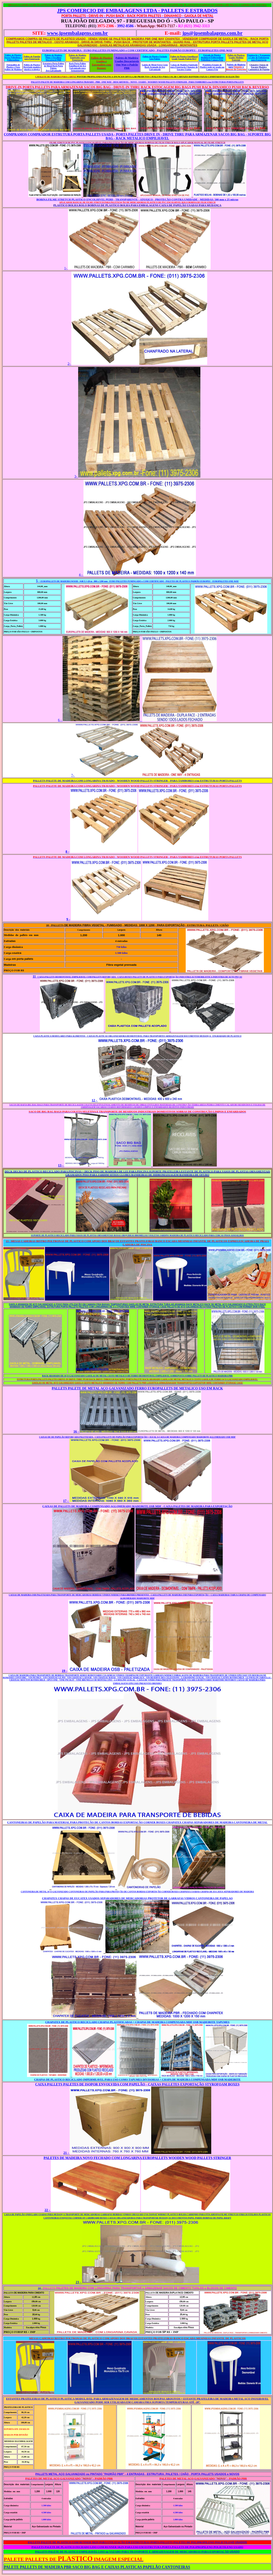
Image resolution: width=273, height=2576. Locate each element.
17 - (102, 1501)
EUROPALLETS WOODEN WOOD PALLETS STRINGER (186, 2158)
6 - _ (137, 720)
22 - (48, 2210)
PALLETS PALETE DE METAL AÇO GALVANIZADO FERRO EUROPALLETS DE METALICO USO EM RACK (137, 1388)
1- (101, 268)
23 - (137, 2282)
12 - (137, 1100)
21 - (107, 2153)
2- (137, 363)
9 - (68, 919)
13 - (82, 1165)
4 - (137, 574)
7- (105, 775)
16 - (105, 1431)
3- (137, 476)
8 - (67, 851)
